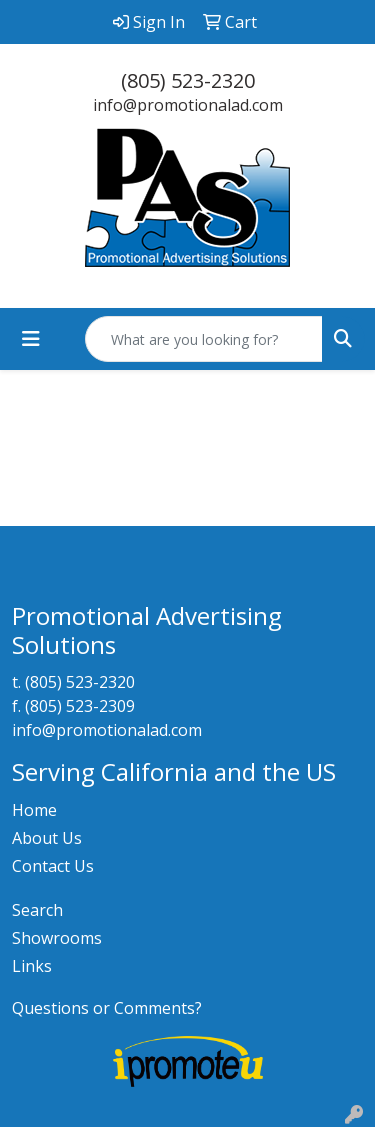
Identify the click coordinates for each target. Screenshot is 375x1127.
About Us (47, 838)
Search (37, 910)
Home (34, 810)
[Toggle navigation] (31, 339)
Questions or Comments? (107, 1008)
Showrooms (57, 938)
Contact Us (53, 866)
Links (32, 966)
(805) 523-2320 (188, 80)
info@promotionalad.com (188, 105)
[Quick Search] (204, 339)
